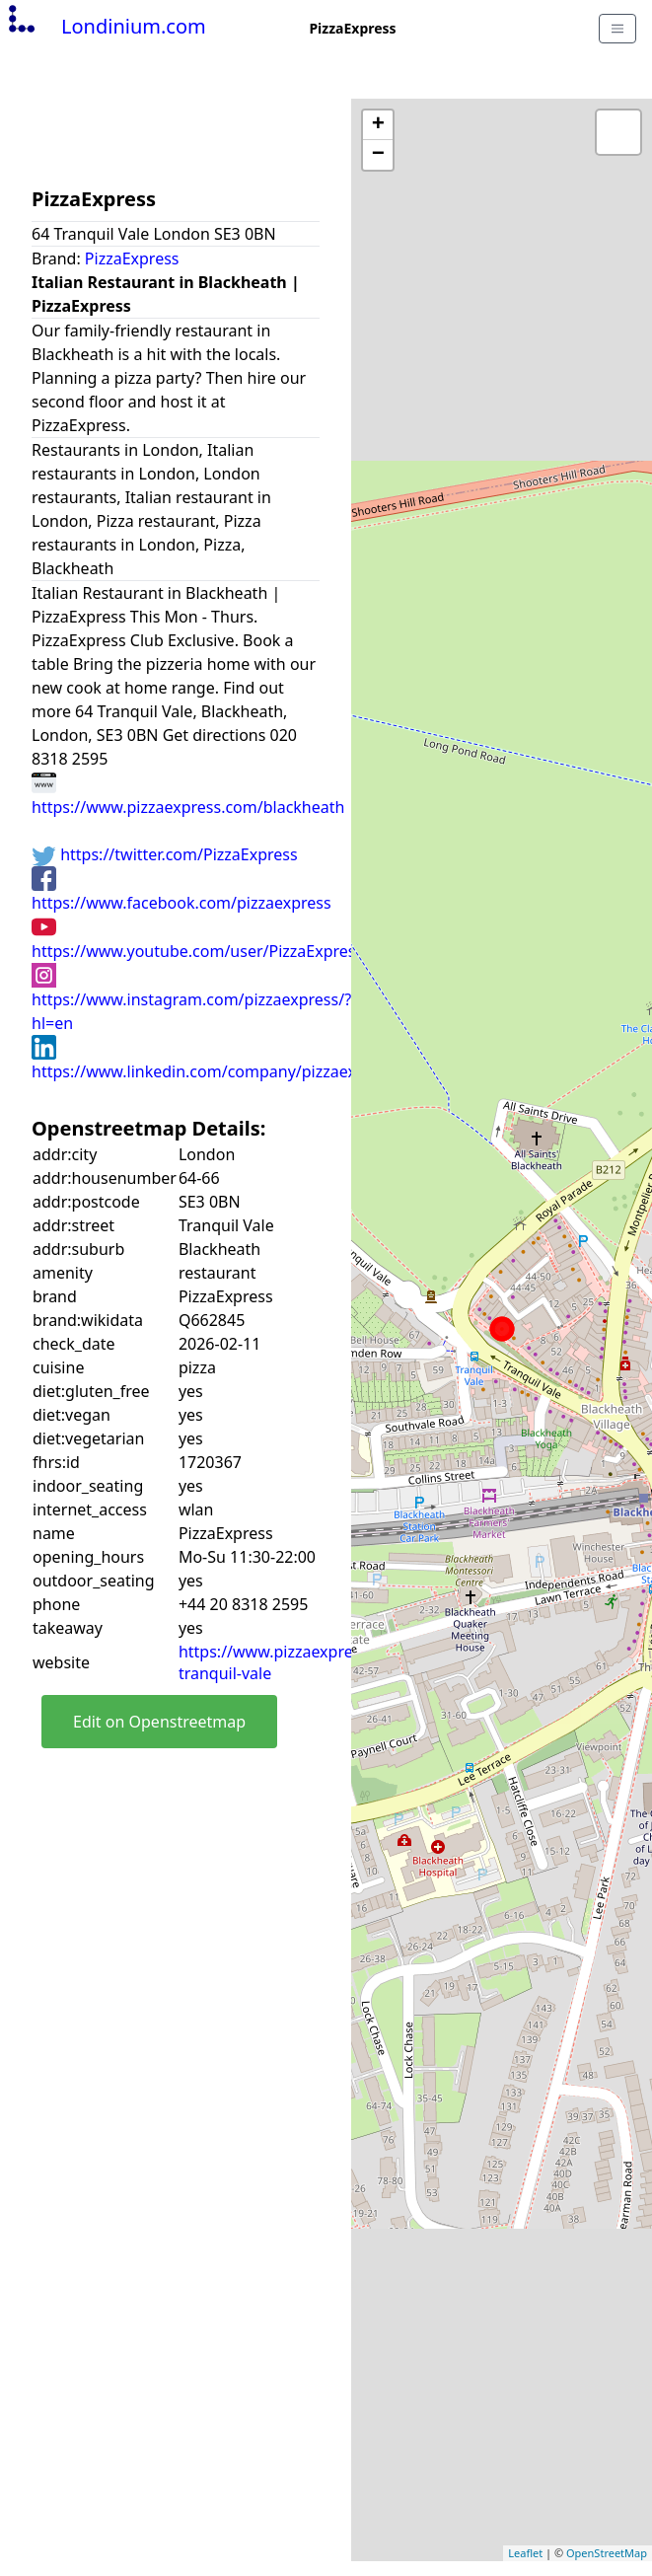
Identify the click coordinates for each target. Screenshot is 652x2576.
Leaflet (525, 2552)
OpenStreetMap (606, 2552)
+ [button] (378, 125)
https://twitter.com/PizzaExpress (165, 854)
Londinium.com (105, 26)
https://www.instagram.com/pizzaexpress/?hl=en (191, 998)
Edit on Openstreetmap (159, 1721)
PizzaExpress (132, 258)
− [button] (378, 155)
